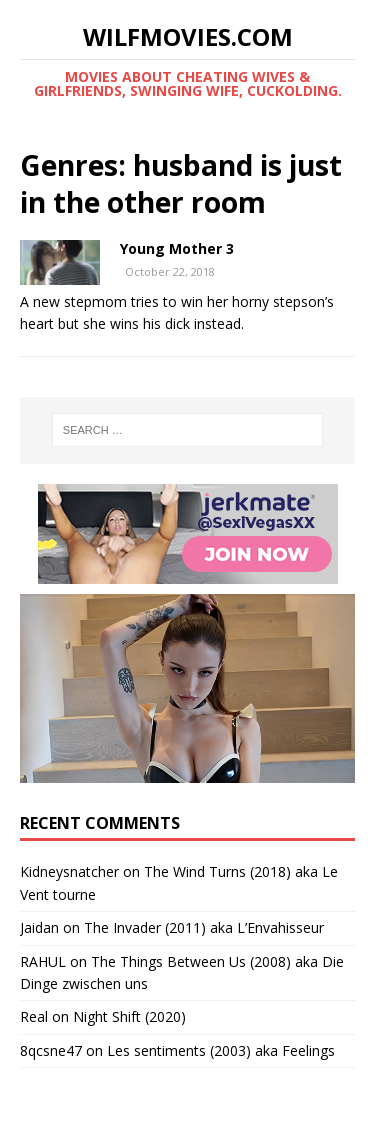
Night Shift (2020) (129, 1016)
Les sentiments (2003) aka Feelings (221, 1050)
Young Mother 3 (177, 248)
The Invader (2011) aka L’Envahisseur (204, 927)
